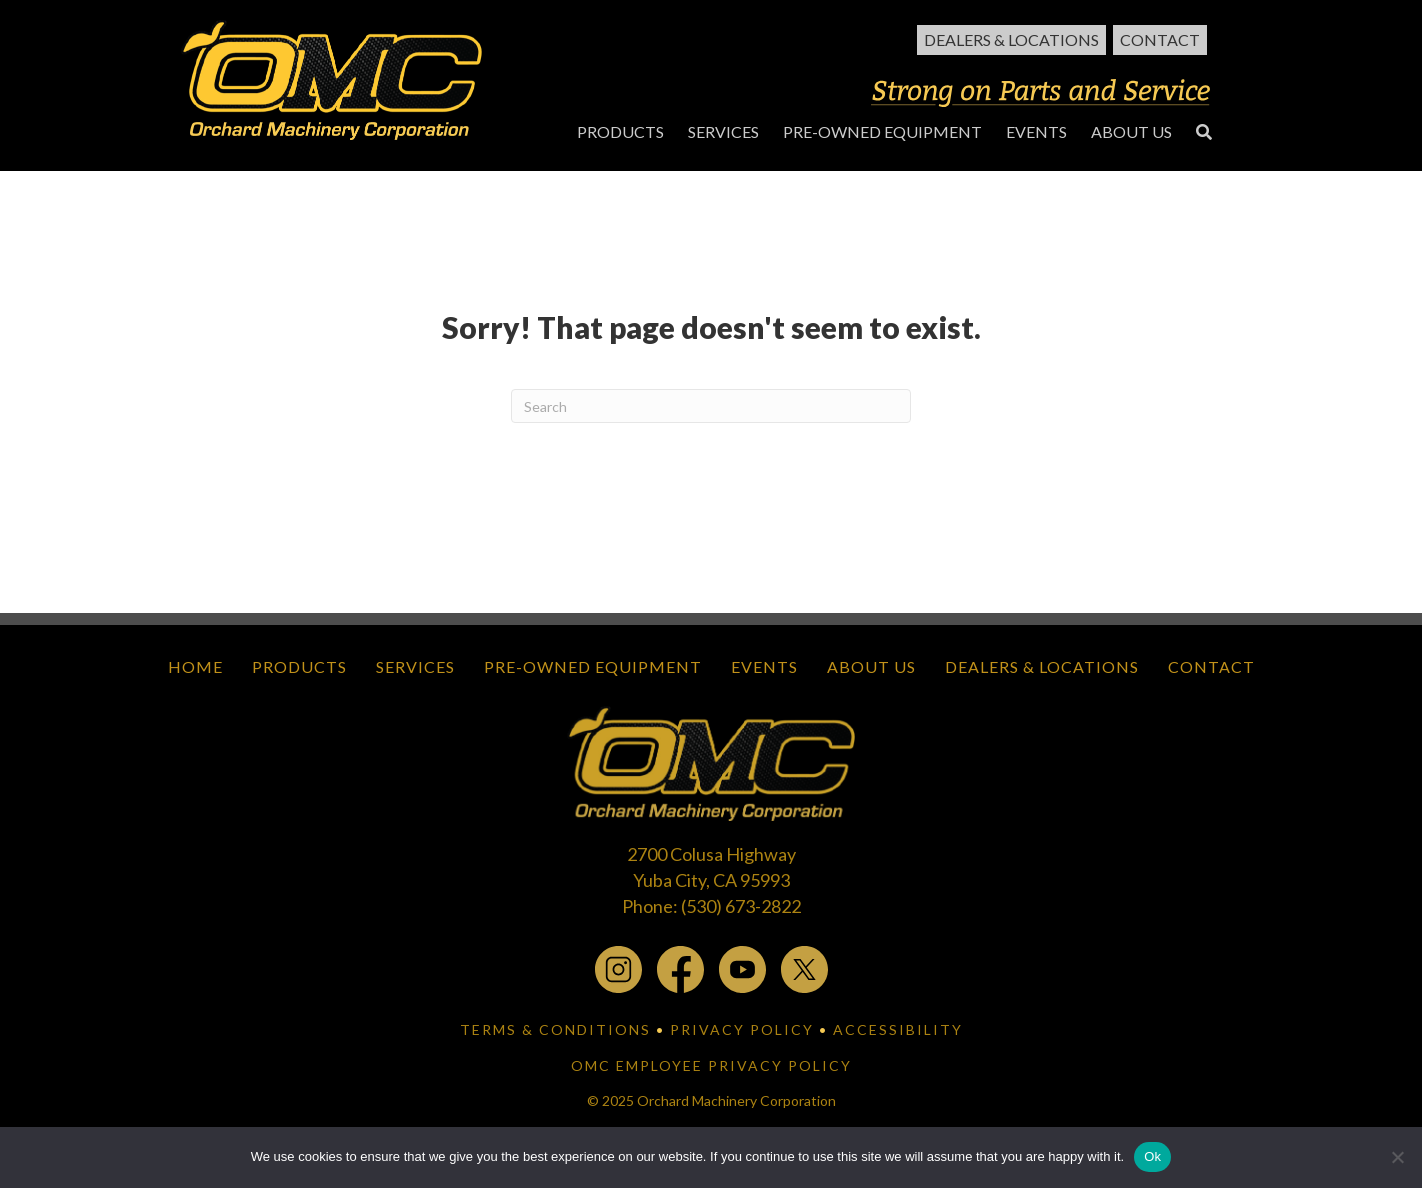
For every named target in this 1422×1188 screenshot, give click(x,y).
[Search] (711, 406)
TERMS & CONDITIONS (555, 1029)
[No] (1397, 1157)
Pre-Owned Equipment (593, 666)
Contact (1160, 39)
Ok (1152, 1156)
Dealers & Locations (1011, 39)
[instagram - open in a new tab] (618, 968)
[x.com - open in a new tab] (804, 968)
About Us (871, 666)
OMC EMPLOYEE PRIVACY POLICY (711, 1065)
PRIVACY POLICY (742, 1029)
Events (764, 666)
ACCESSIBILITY (898, 1029)
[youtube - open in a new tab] (742, 968)
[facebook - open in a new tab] (680, 968)
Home (195, 666)
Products (299, 666)
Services (415, 666)
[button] (1204, 131)
